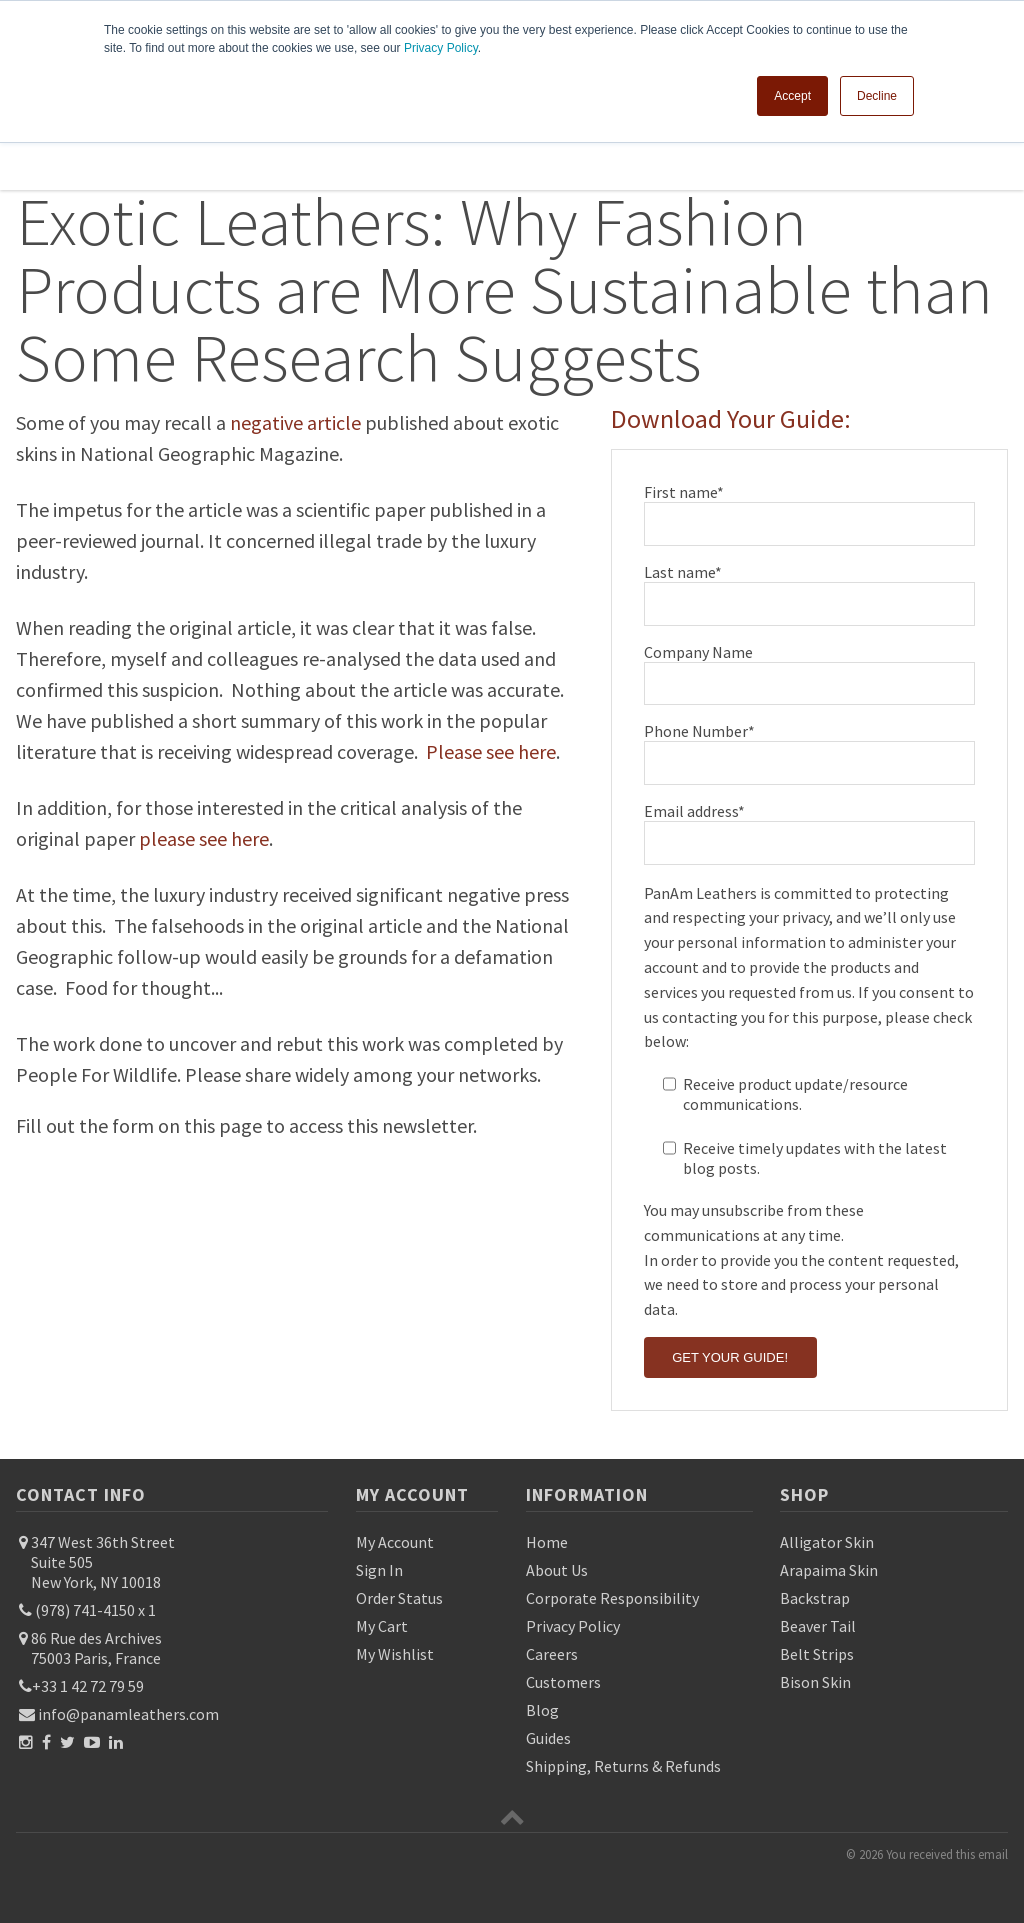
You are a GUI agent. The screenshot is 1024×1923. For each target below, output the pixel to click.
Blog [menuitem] (542, 1710)
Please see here (491, 751)
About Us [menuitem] (557, 1570)
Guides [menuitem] (548, 1738)
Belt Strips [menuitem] (817, 1654)
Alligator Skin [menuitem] (827, 1542)
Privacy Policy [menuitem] (573, 1626)
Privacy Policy (441, 48)
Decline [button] (877, 95)
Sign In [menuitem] (379, 1570)
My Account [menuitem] (395, 1542)
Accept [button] (792, 95)
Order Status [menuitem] (399, 1598)
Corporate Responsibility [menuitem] (612, 1598)
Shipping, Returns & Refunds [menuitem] (623, 1766)
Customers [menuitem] (563, 1682)
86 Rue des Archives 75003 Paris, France (95, 1648)
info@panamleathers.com (122, 1714)
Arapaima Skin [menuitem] (829, 1570)
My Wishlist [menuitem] (395, 1654)
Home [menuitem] (547, 1542)
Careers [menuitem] (552, 1654)
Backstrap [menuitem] (815, 1598)
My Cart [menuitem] (382, 1626)
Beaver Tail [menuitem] (818, 1626)
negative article (295, 422)
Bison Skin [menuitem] (815, 1682)
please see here (204, 838)
